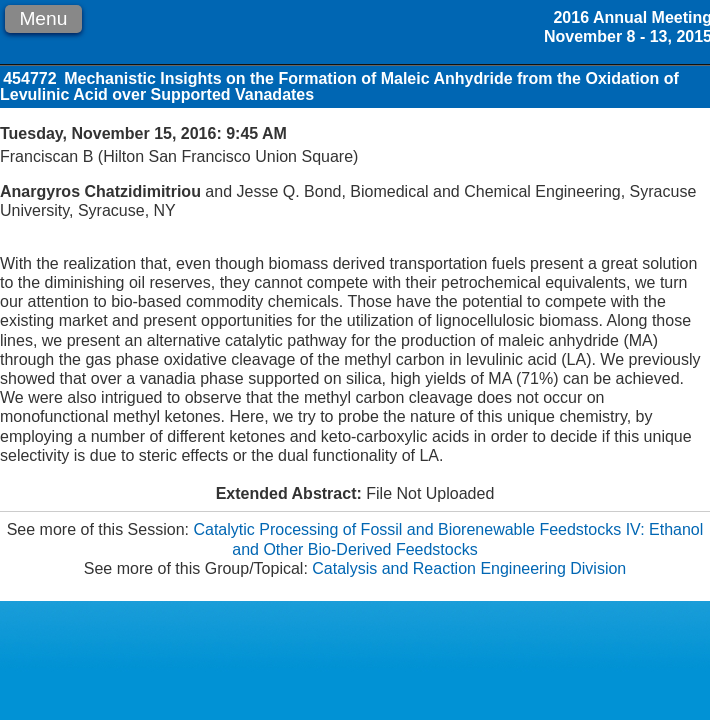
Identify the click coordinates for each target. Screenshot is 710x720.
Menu (43, 18)
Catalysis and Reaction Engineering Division (469, 568)
